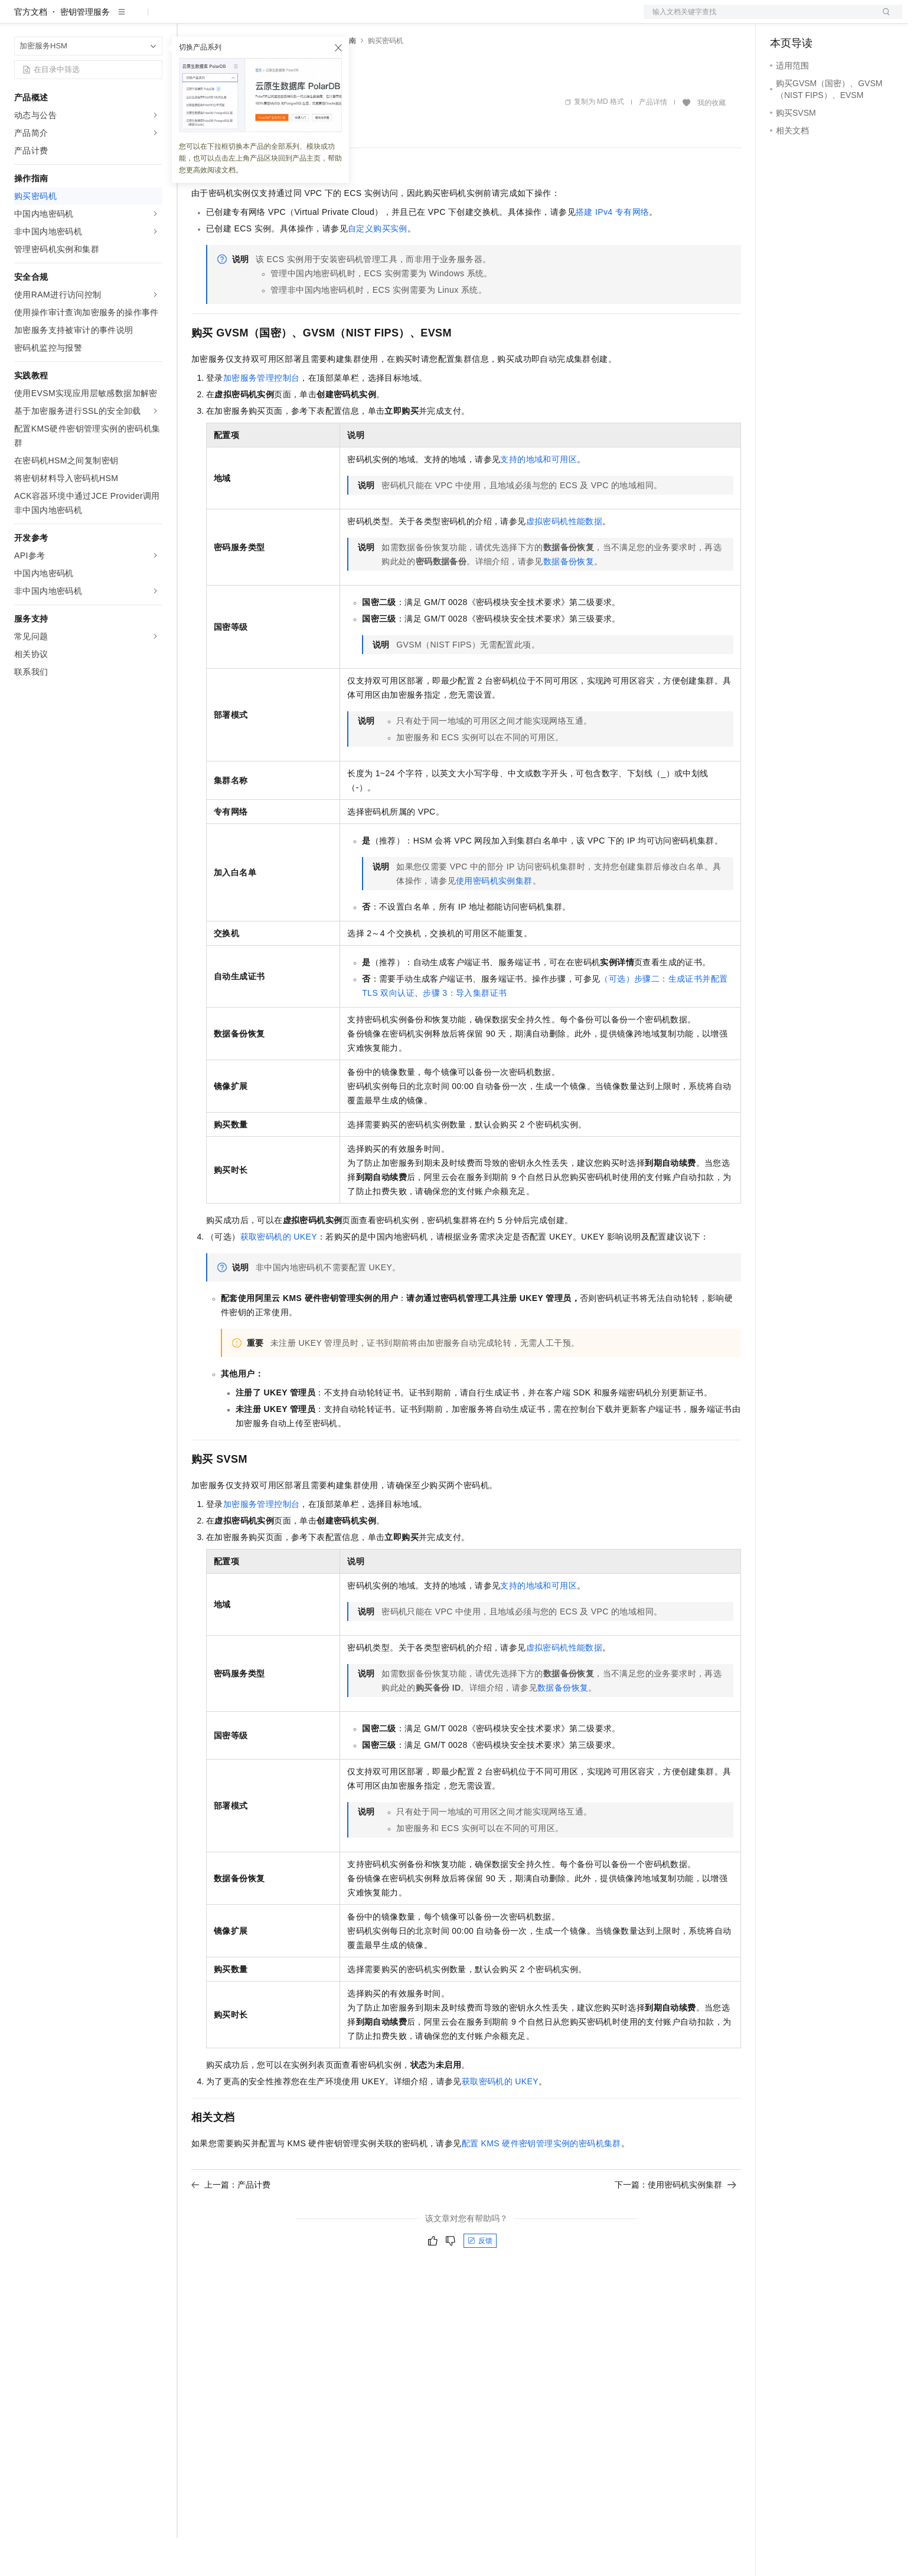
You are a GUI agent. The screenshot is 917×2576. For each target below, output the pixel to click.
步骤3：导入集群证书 (465, 1030)
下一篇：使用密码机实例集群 (675, 2222)
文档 (758, 19)
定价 (255, 19)
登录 (883, 19)
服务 (348, 19)
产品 (153, 19)
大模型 (121, 19)
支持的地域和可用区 (538, 497)
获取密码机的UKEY (278, 1274)
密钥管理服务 (85, 49)
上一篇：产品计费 (230, 2222)
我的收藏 (711, 140)
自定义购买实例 (377, 266)
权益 (226, 19)
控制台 (811, 19)
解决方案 (190, 19)
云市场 (287, 19)
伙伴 (320, 19)
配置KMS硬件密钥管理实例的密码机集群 (541, 2181)
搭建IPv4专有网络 (612, 249)
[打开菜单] (19, 19)
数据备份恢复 (568, 599)
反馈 (480, 2278)
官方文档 (30, 49)
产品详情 (653, 140)
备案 (783, 19)
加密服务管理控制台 (261, 415)
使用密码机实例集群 (494, 918)
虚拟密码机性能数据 (564, 559)
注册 (840, 19)
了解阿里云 (389, 19)
